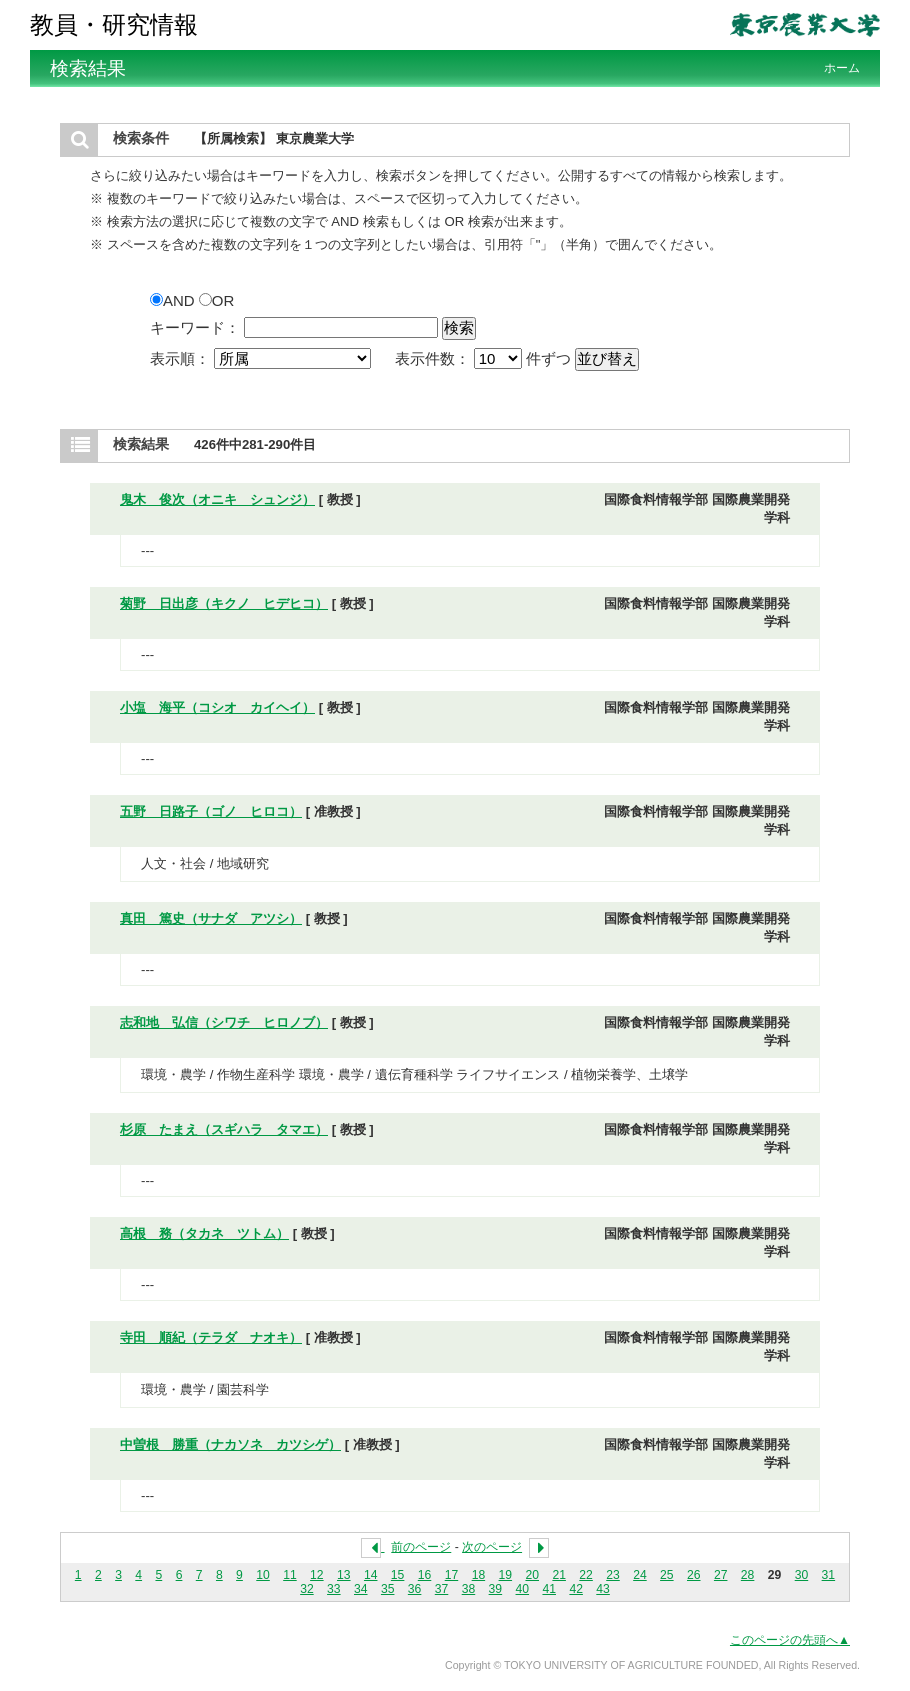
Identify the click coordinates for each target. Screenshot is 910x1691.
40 (523, 1589)
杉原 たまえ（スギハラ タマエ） (224, 1129)
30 (802, 1575)
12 (317, 1575)
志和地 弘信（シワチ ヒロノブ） (224, 1022)
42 (576, 1589)
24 (640, 1575)
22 (586, 1575)
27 (721, 1575)
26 (694, 1575)
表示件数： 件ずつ (485, 358)
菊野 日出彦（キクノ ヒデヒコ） (224, 603)
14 (371, 1575)
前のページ (421, 1547)
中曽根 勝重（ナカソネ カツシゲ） (230, 1444)
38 (469, 1589)
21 (559, 1575)
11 (290, 1575)
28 (748, 1575)
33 (334, 1589)
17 (452, 1575)
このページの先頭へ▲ (790, 1640)
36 (415, 1589)
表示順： (262, 358)
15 (398, 1575)
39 (496, 1589)
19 (506, 1575)
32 (307, 1589)
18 (479, 1575)
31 (829, 1575)
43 (603, 1589)
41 (549, 1589)
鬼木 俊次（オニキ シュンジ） (217, 499)
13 (344, 1575)
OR (217, 300)
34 (361, 1589)
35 (388, 1589)
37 (442, 1589)
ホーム (842, 68)
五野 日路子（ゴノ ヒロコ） (211, 811)
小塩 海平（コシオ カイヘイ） (217, 707)
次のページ (492, 1547)
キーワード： (195, 327)
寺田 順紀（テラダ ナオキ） (211, 1337)
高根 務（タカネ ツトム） (204, 1233)
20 (532, 1575)
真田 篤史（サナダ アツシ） (211, 918)
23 (613, 1575)
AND (174, 300)
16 (425, 1575)
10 (263, 1575)
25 (667, 1575)
